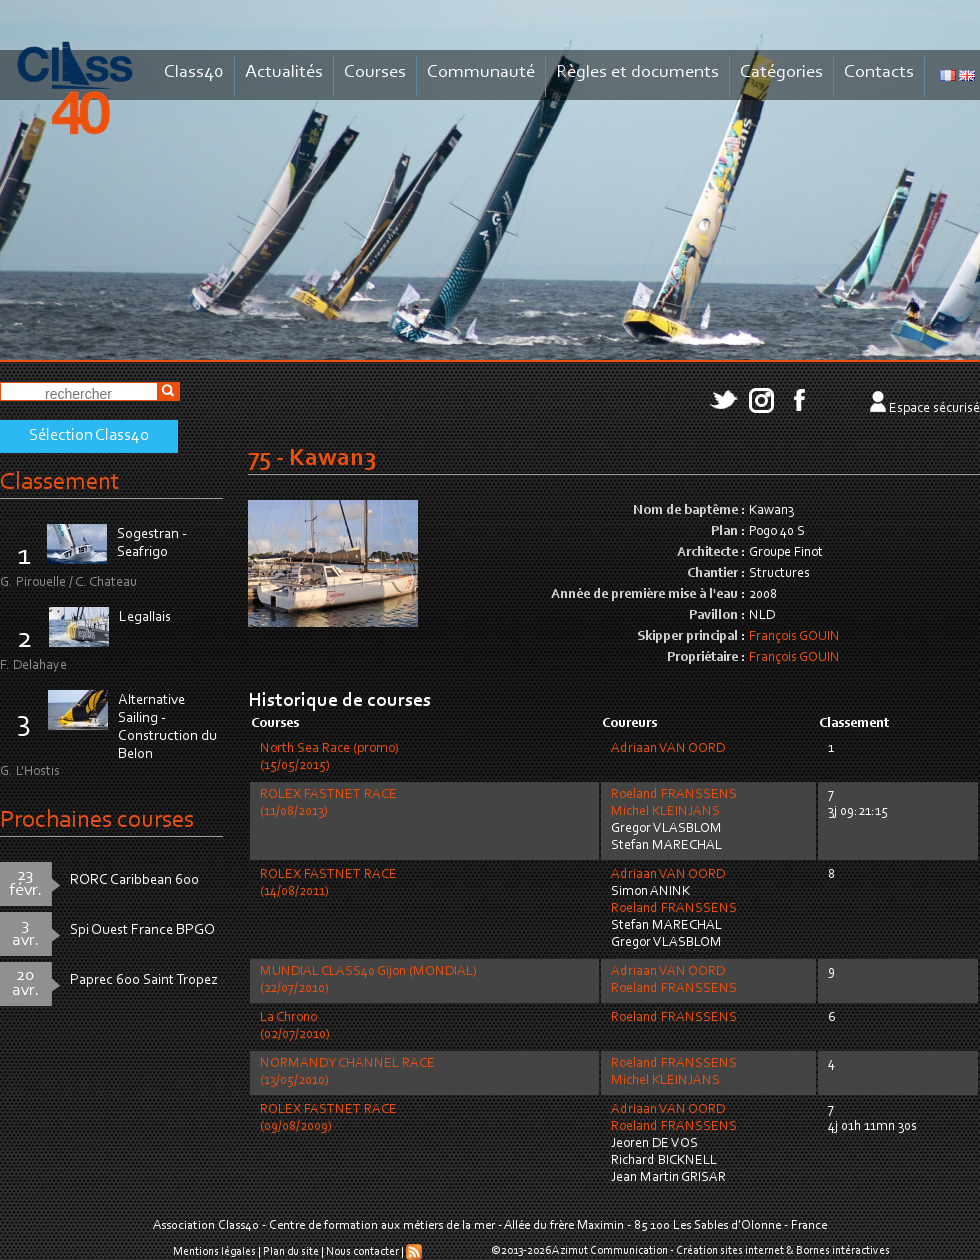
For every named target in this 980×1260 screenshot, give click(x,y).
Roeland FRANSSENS (674, 795)
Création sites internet (730, 1251)
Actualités (284, 72)
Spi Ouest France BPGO (142, 930)
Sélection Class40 (89, 436)
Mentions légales (214, 1252)
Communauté (481, 72)
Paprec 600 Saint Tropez (144, 980)
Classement (60, 482)
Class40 (194, 72)
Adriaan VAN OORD (668, 749)
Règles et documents (637, 72)
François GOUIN (794, 637)
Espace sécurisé (934, 409)
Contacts (879, 72)
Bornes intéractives (843, 1251)
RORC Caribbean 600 (134, 880)
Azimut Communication (610, 1251)
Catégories (781, 72)
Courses (375, 72)
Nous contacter (362, 1252)
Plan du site (291, 1252)
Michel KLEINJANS (665, 812)
